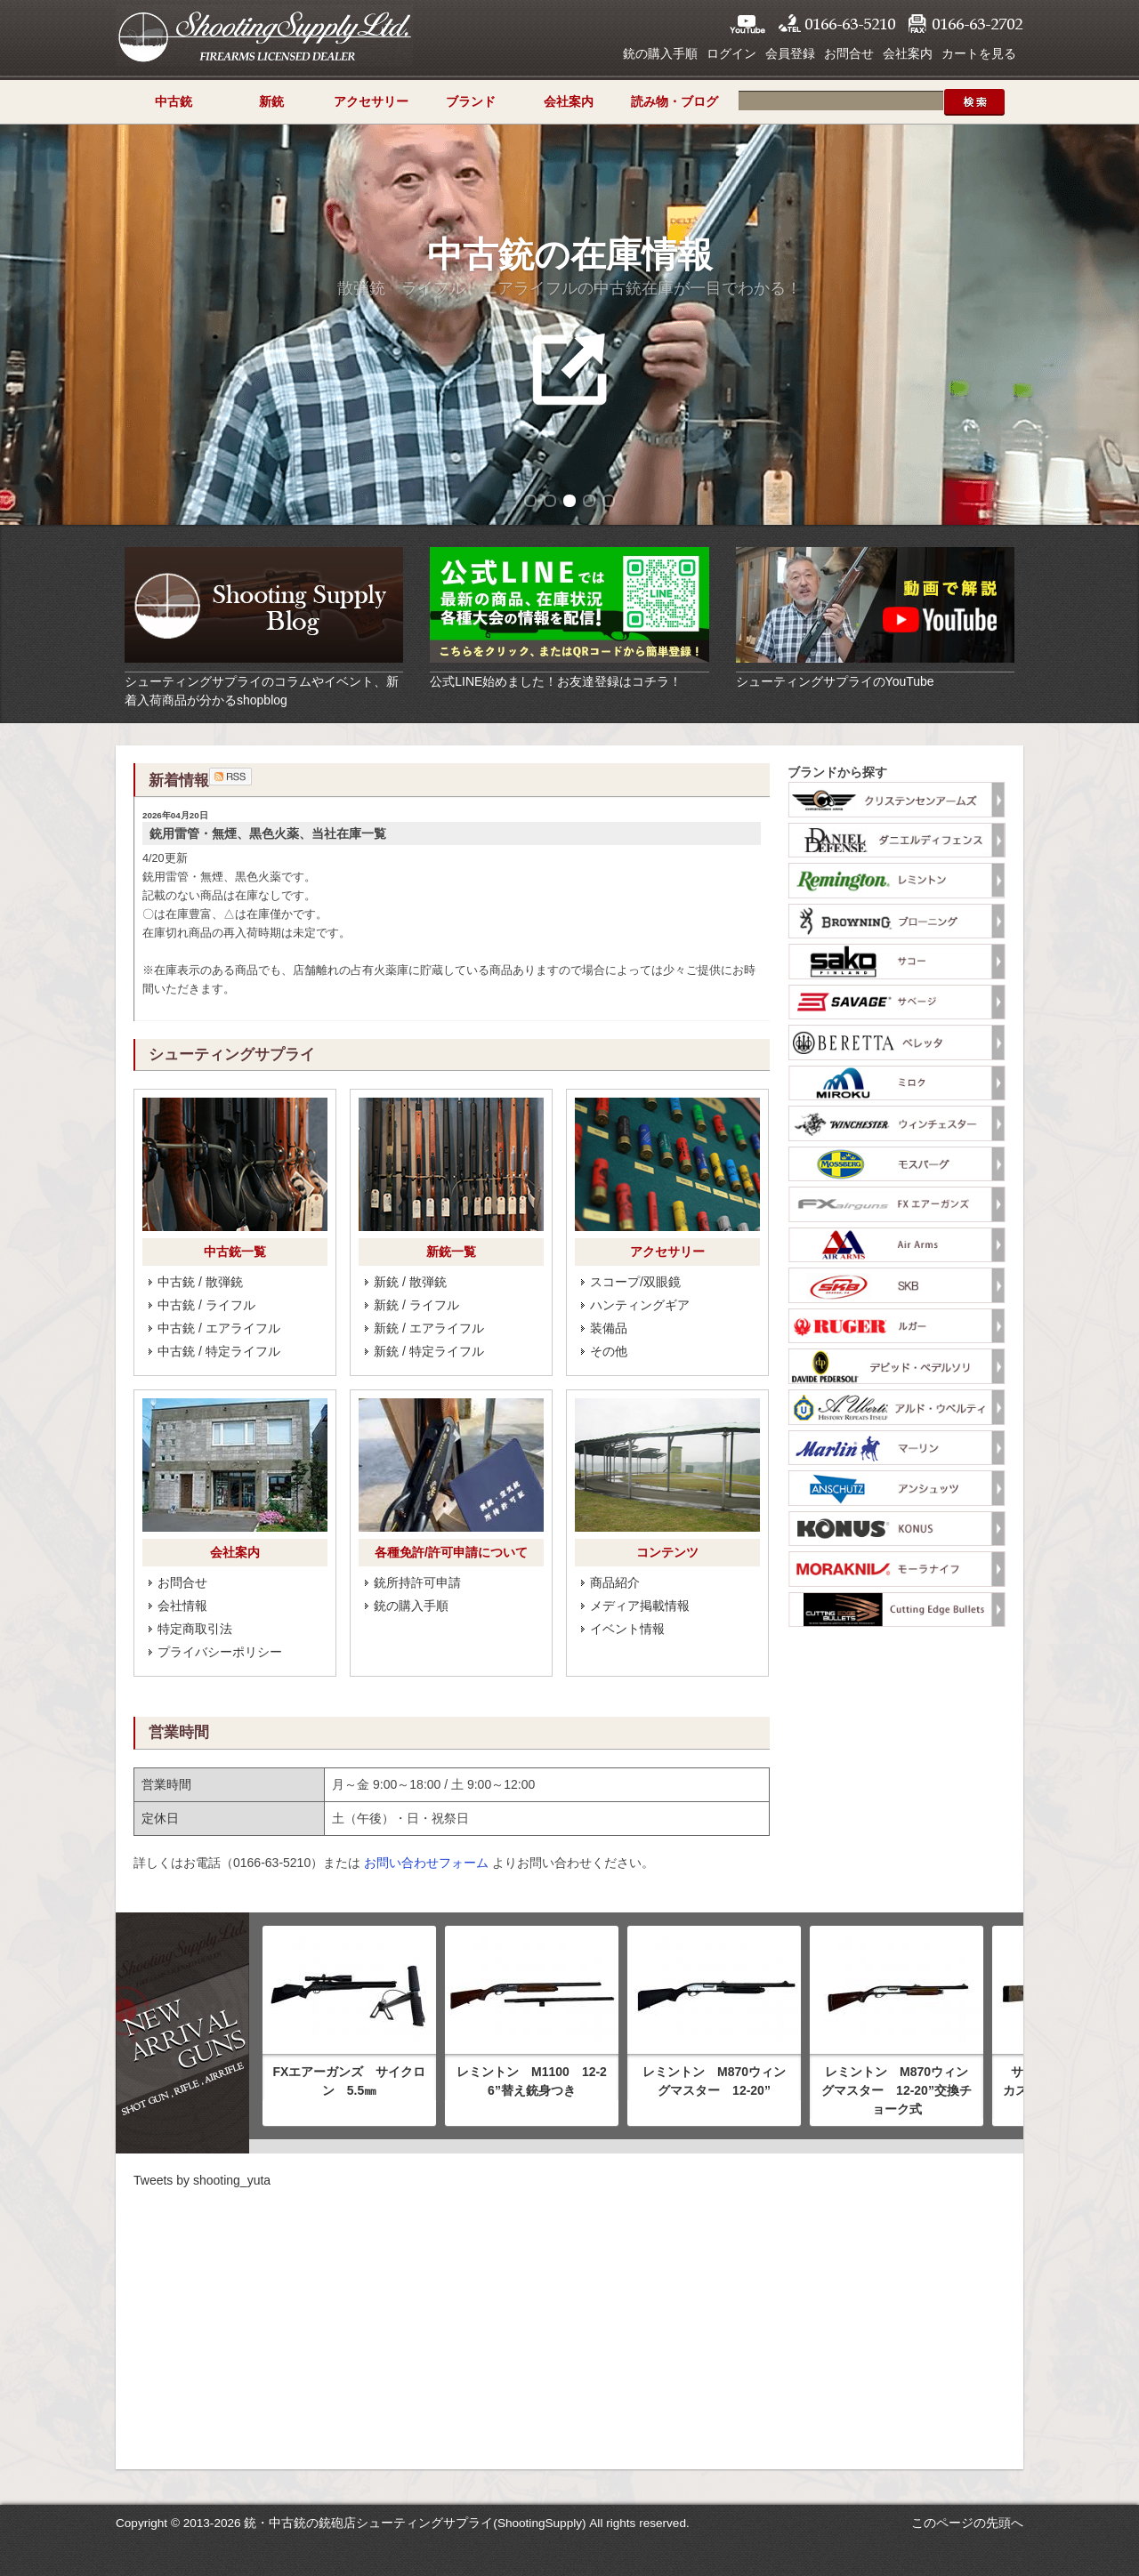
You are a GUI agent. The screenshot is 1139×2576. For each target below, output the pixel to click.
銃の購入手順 (660, 53)
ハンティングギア (640, 1305)
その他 (608, 1351)
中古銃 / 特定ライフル (219, 1351)
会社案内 (908, 53)
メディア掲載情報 (640, 1605)
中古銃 (173, 101)
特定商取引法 (195, 1629)
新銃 (271, 101)
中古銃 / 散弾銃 (200, 1282)
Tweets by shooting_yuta (202, 2180)
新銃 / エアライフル (429, 1328)
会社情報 (182, 1605)
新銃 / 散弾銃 (410, 1282)
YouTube (747, 24)
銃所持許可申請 (417, 1582)
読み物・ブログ (674, 101)
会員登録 (790, 53)
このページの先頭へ (967, 2523)
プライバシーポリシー (220, 1652)
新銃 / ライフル (416, 1305)
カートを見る (978, 53)
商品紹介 (615, 1582)
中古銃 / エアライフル (219, 1328)
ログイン (731, 53)
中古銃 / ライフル (206, 1305)
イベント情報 (627, 1629)
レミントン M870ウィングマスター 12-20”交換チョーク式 (896, 2090)
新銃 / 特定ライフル (429, 1351)
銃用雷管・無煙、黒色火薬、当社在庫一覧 (267, 833)
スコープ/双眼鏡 (635, 1282)
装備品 (608, 1328)
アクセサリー (371, 101)
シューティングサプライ (264, 35)
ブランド (471, 101)
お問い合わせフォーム (426, 1863)
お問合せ (849, 53)
